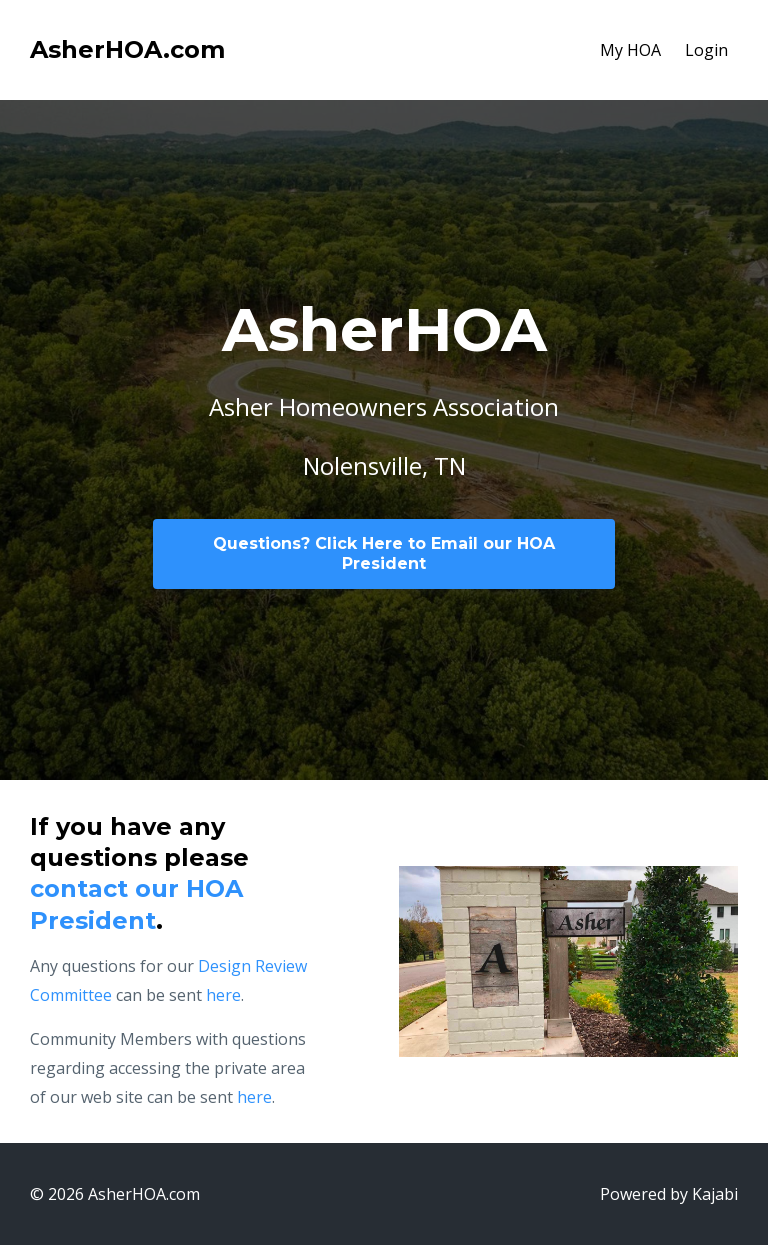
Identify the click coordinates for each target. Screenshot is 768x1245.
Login (706, 50)
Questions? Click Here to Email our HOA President (384, 553)
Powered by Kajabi (669, 1194)
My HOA (630, 50)
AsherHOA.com (127, 49)
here (223, 995)
